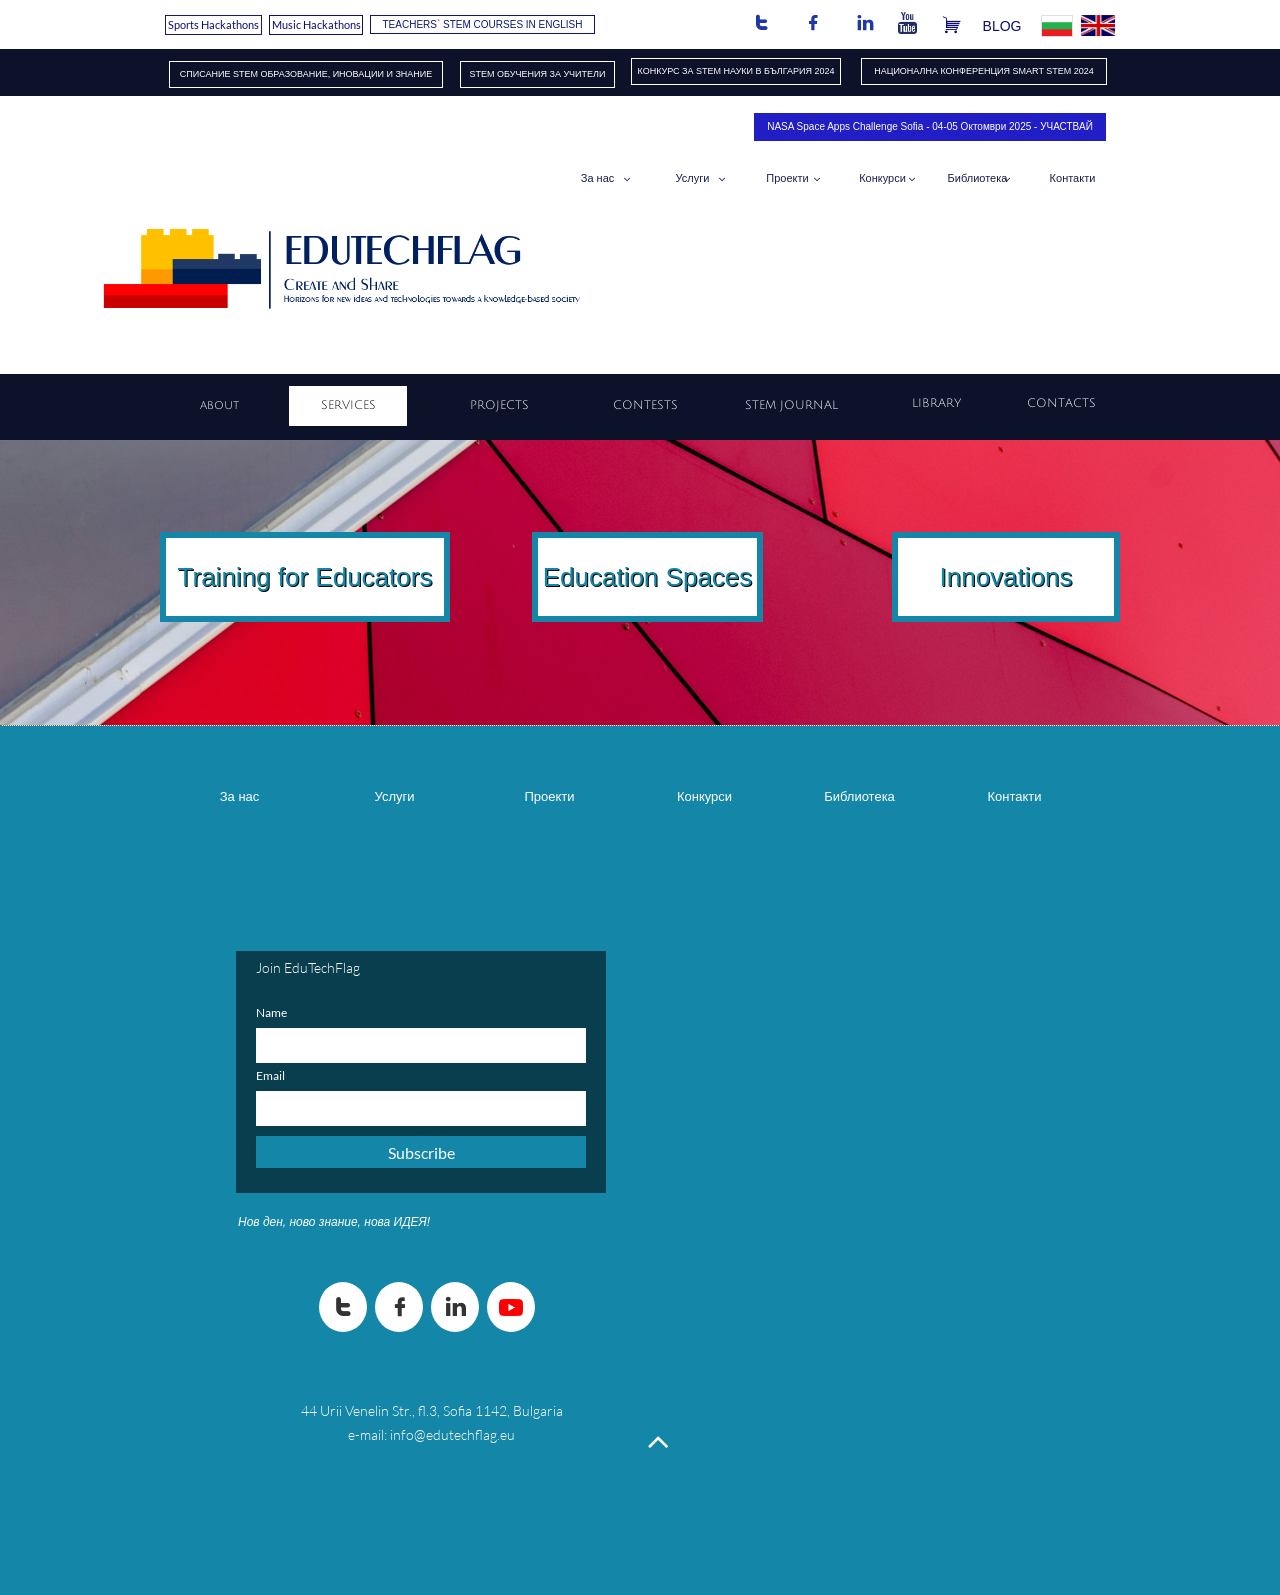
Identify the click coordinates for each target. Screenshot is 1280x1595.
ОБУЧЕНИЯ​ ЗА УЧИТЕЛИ (551, 74)
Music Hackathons (316, 24)
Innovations (1006, 577)
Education (601, 577)
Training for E (255, 577)
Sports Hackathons (213, 24)
